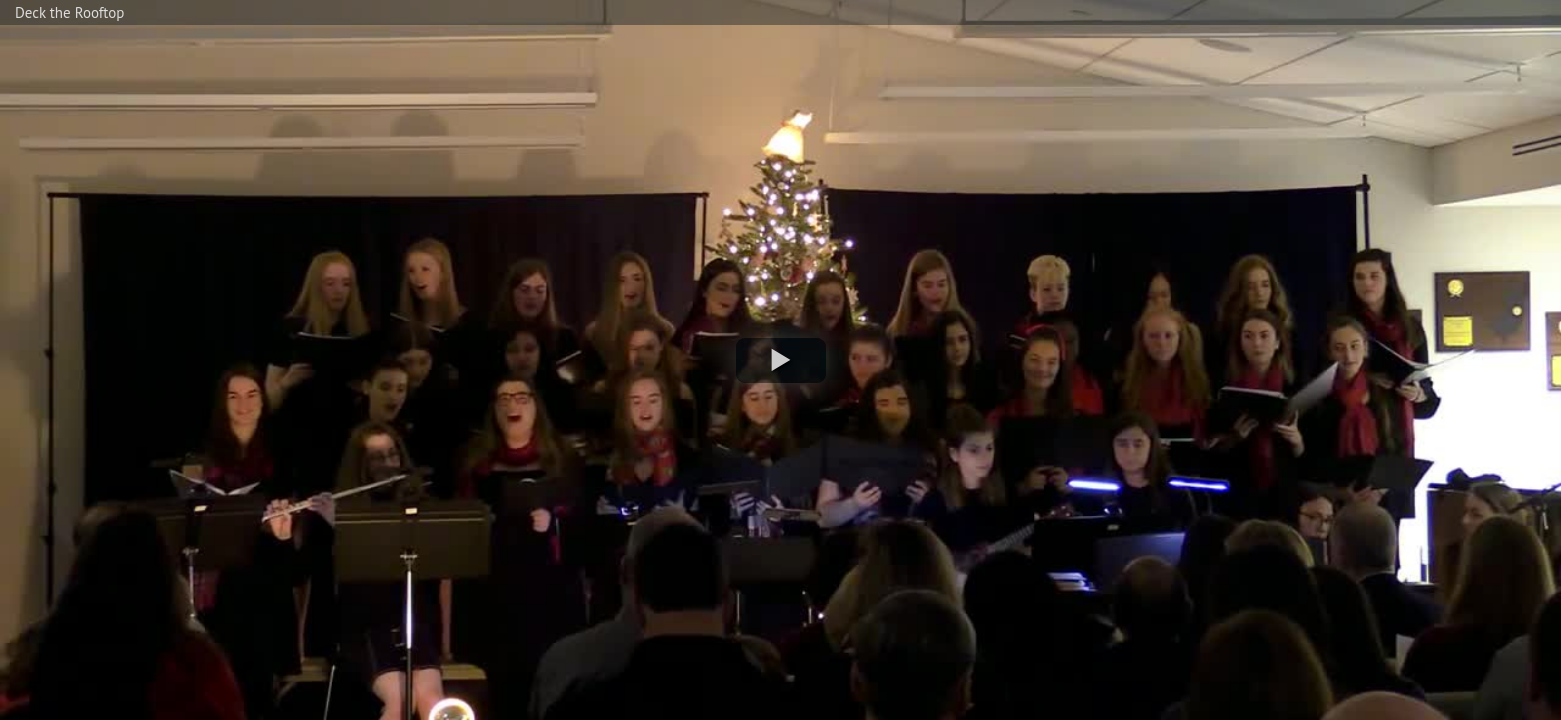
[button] (781, 360)
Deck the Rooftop (69, 12)
